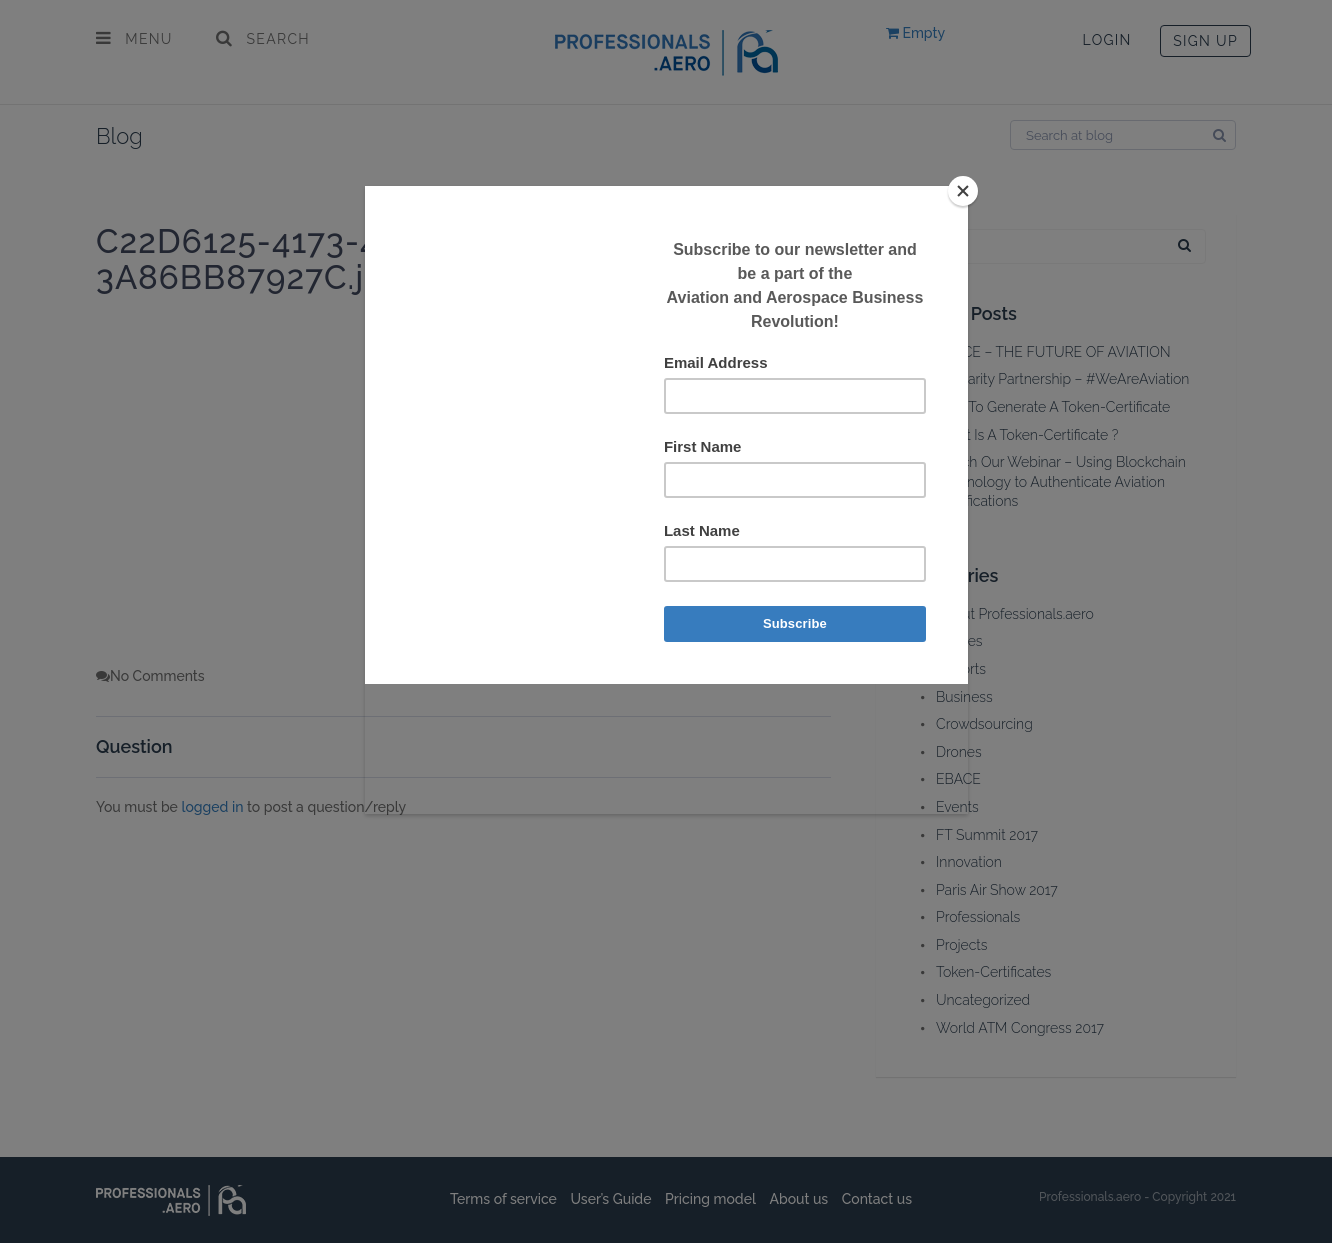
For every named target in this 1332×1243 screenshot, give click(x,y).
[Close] (963, 191)
